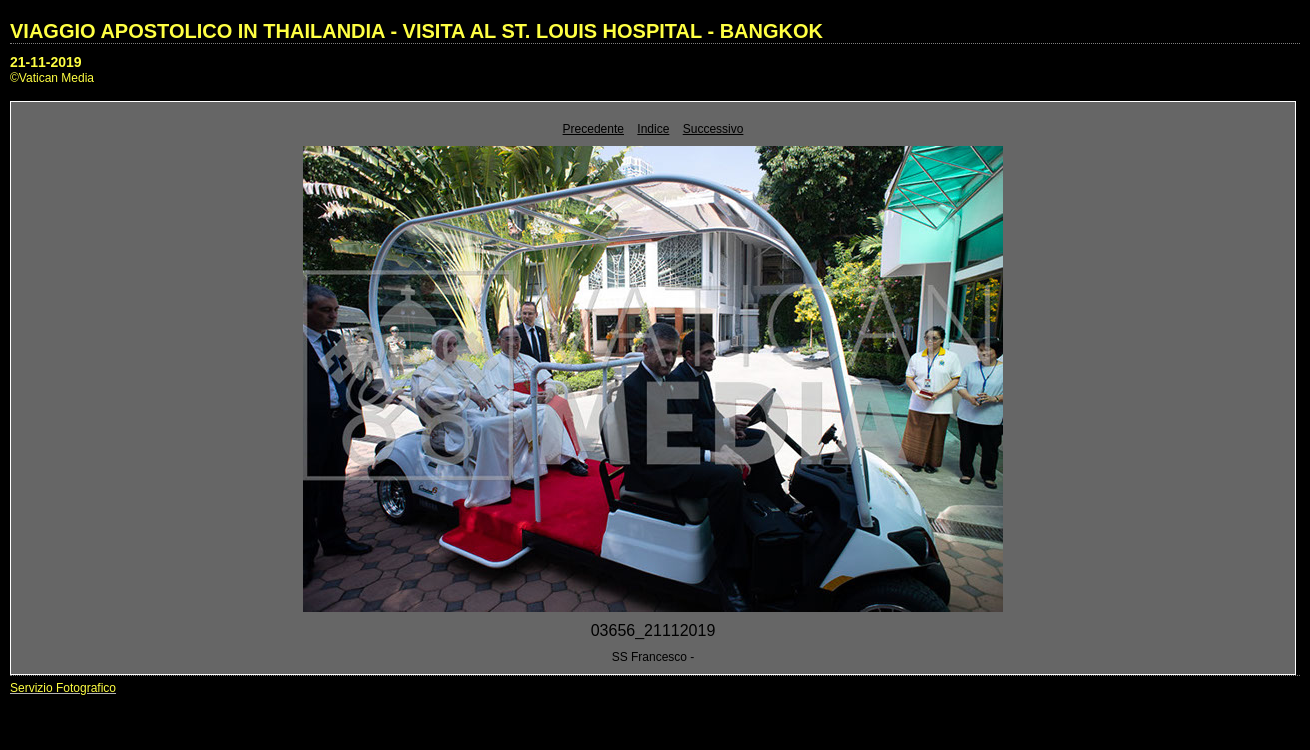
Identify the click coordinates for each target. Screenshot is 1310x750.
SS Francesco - (653, 657)
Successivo (713, 129)
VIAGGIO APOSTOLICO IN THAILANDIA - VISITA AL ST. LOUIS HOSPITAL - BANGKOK (416, 31)
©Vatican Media (52, 78)
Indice (653, 129)
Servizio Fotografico (63, 688)
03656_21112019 (653, 630)
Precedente (593, 129)
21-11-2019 (46, 62)
